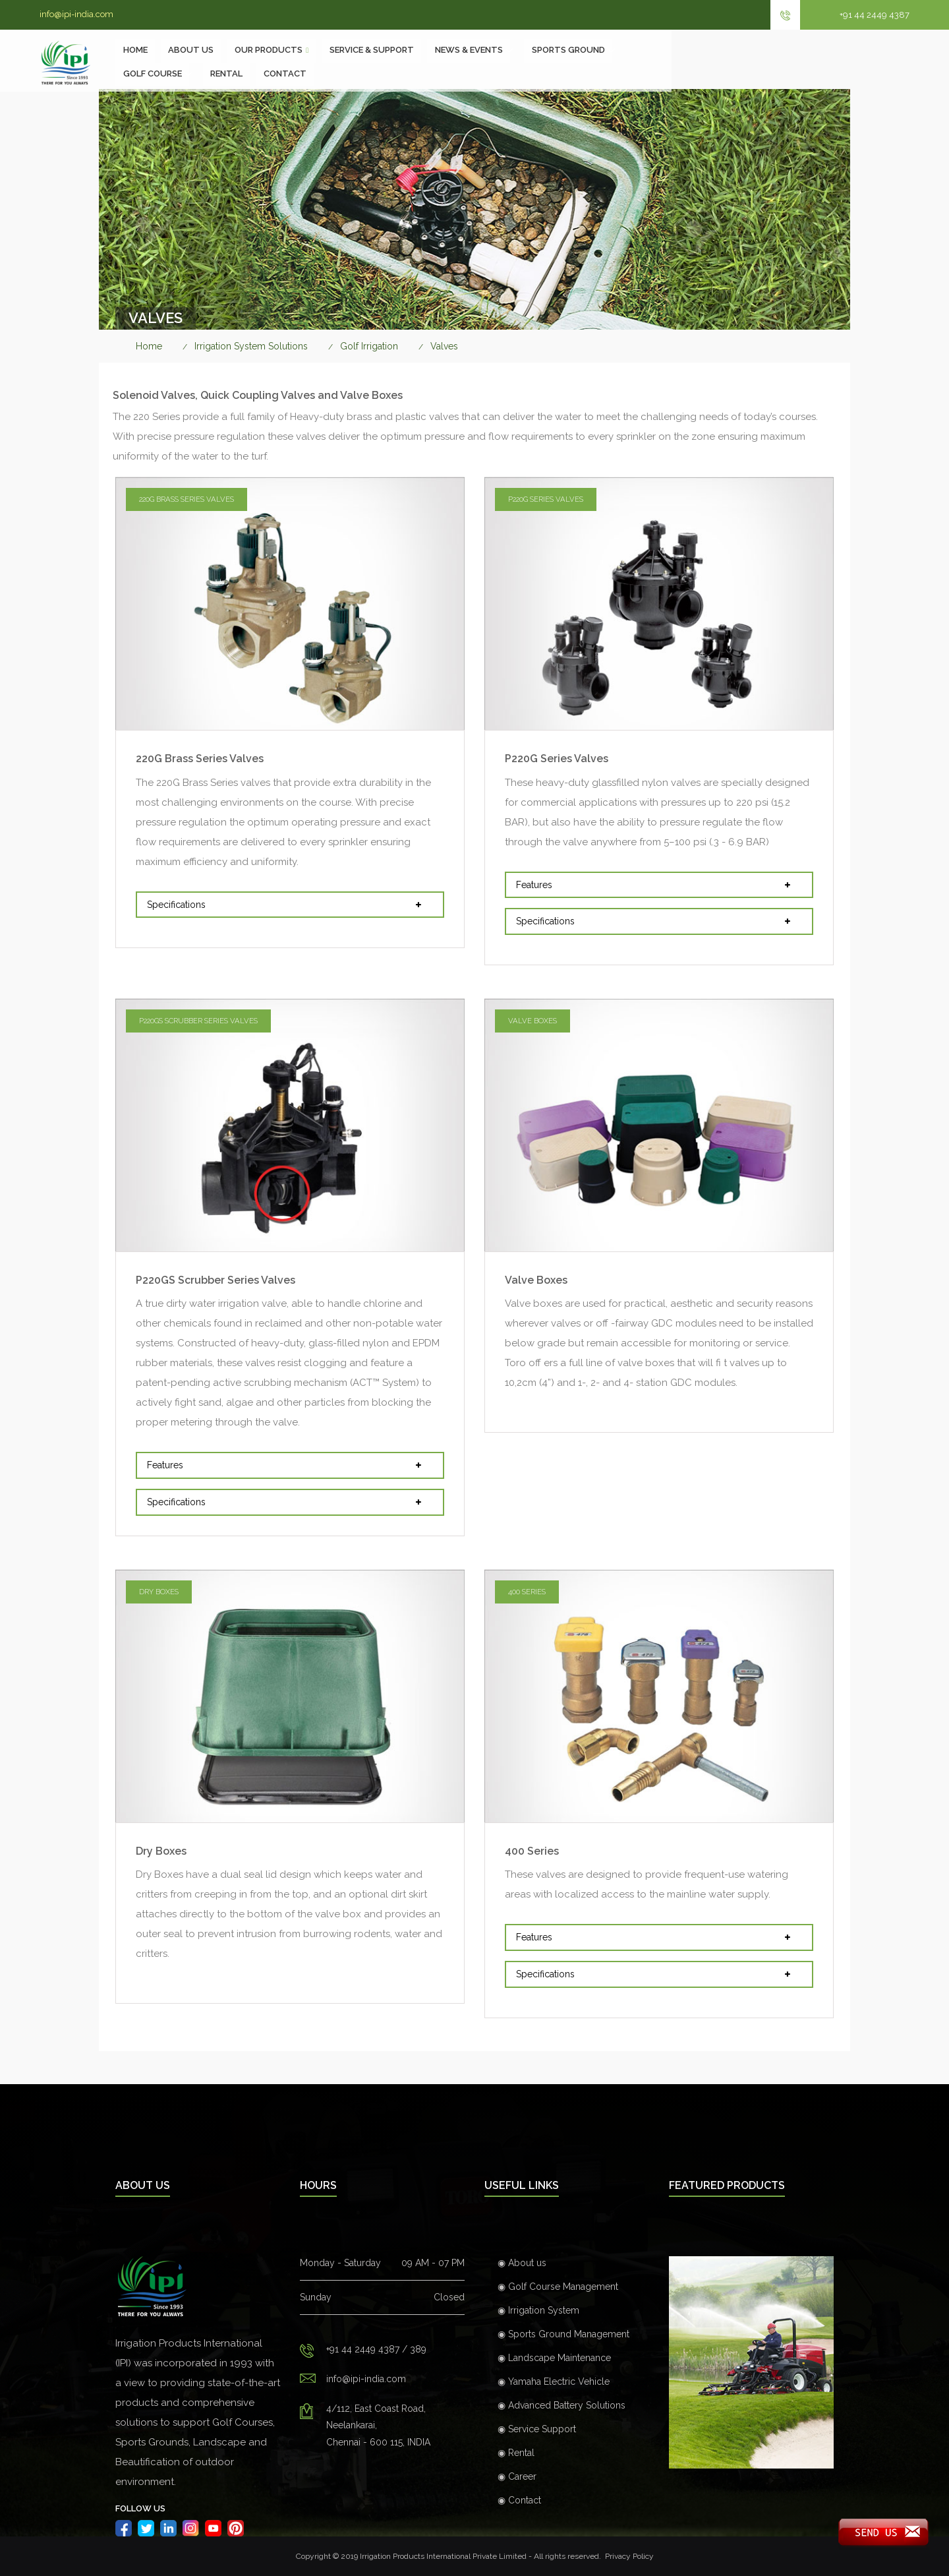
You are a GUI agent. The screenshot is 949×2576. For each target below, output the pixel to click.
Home (213, 62)
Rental (821, 62)
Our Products (348, 62)
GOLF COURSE (745, 62)
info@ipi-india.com (76, 14)
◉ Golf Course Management (558, 2286)
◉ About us (522, 2263)
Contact (880, 62)
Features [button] (657, 885)
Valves (444, 346)
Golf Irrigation (369, 346)
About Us (270, 62)
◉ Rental (516, 2452)
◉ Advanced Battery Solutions (561, 2405)
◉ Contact (519, 2500)
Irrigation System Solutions (251, 346)
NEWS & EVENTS (550, 62)
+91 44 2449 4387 (874, 15)
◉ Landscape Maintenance (554, 2357)
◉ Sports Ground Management (563, 2334)
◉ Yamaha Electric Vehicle (554, 2381)
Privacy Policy (629, 2556)
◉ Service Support (537, 2429)
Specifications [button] (288, 905)
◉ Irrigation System (538, 2310)
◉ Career (517, 2476)
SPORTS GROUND (650, 62)
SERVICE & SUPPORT (452, 62)
